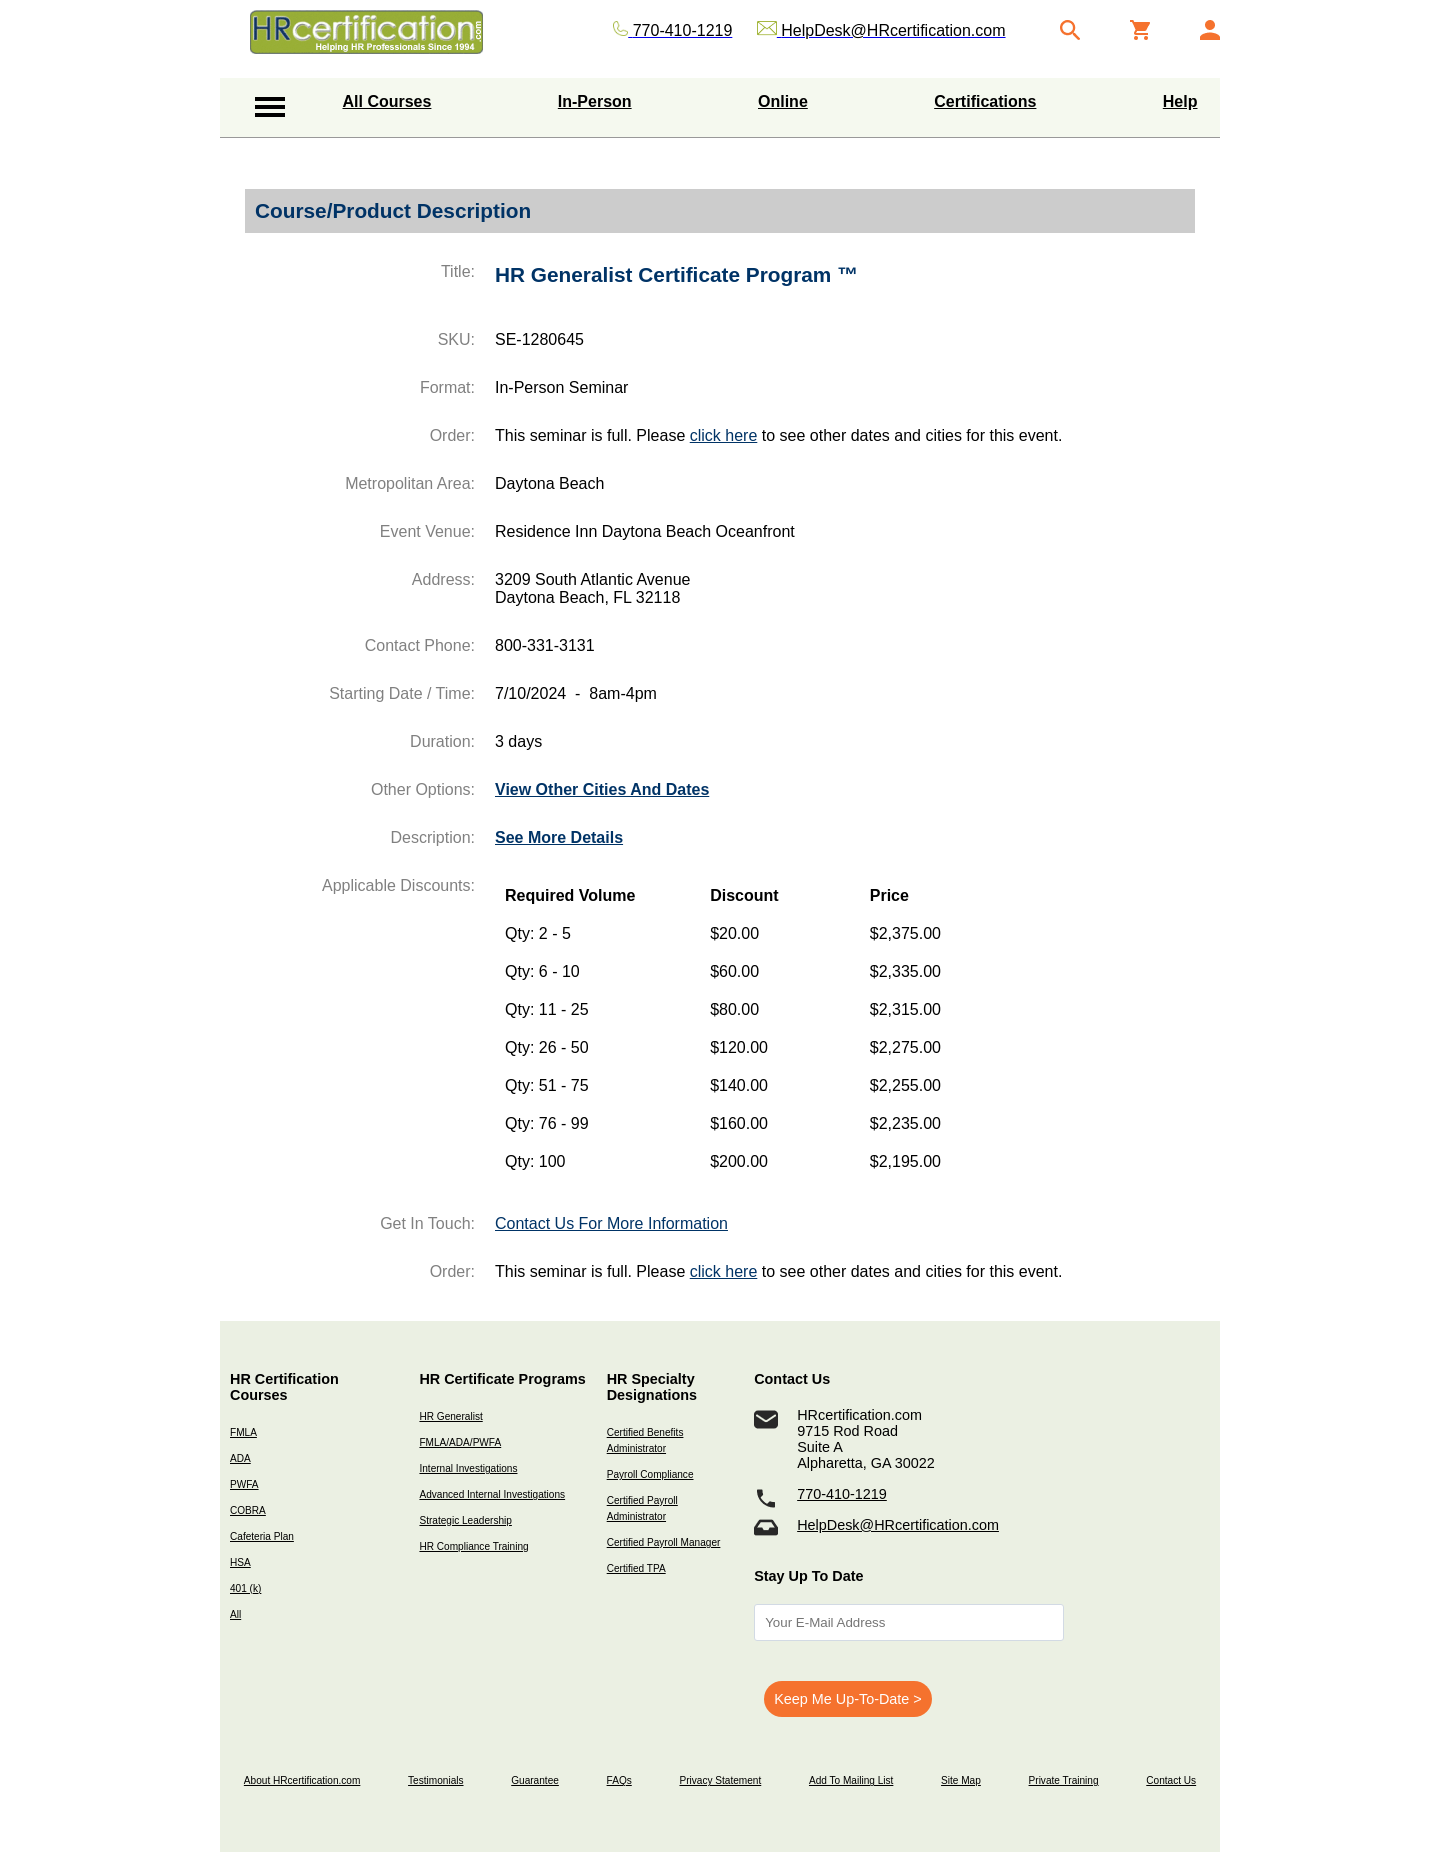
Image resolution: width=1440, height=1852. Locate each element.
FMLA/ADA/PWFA (460, 1442)
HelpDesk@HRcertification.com (898, 1525)
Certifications (985, 101)
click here (724, 435)
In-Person (595, 101)
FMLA (243, 1432)
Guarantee (535, 1780)
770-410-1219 (842, 1494)
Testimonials (435, 1780)
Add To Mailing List (851, 1780)
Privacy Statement (720, 1780)
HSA (240, 1562)
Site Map (961, 1780)
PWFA (244, 1484)
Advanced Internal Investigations (492, 1494)
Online (783, 101)
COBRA (248, 1510)
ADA (240, 1458)
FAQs (619, 1780)
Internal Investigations (468, 1468)
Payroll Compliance (650, 1474)
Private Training (1064, 1780)
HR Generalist (450, 1416)
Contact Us (1171, 1780)
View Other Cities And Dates (602, 789)
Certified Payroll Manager (664, 1542)
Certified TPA (636, 1568)
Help (1180, 101)
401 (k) (245, 1588)
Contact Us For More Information (611, 1223)
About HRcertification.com (302, 1780)
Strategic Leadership (465, 1520)
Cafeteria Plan (262, 1536)
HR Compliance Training (473, 1546)
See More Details (559, 837)
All (235, 1614)
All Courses (387, 101)
